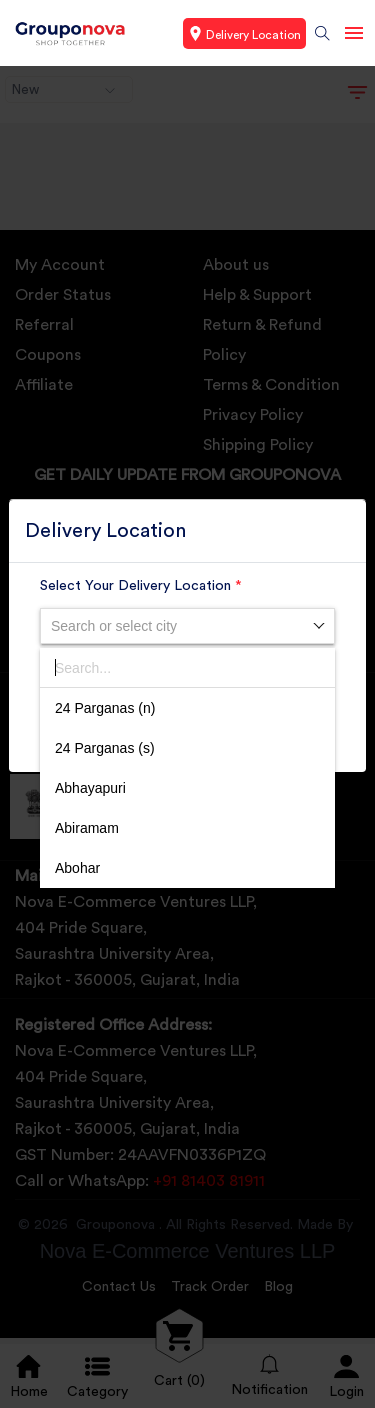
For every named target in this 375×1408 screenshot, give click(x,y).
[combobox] (187, 626)
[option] (187, 708)
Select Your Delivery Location (141, 586)
